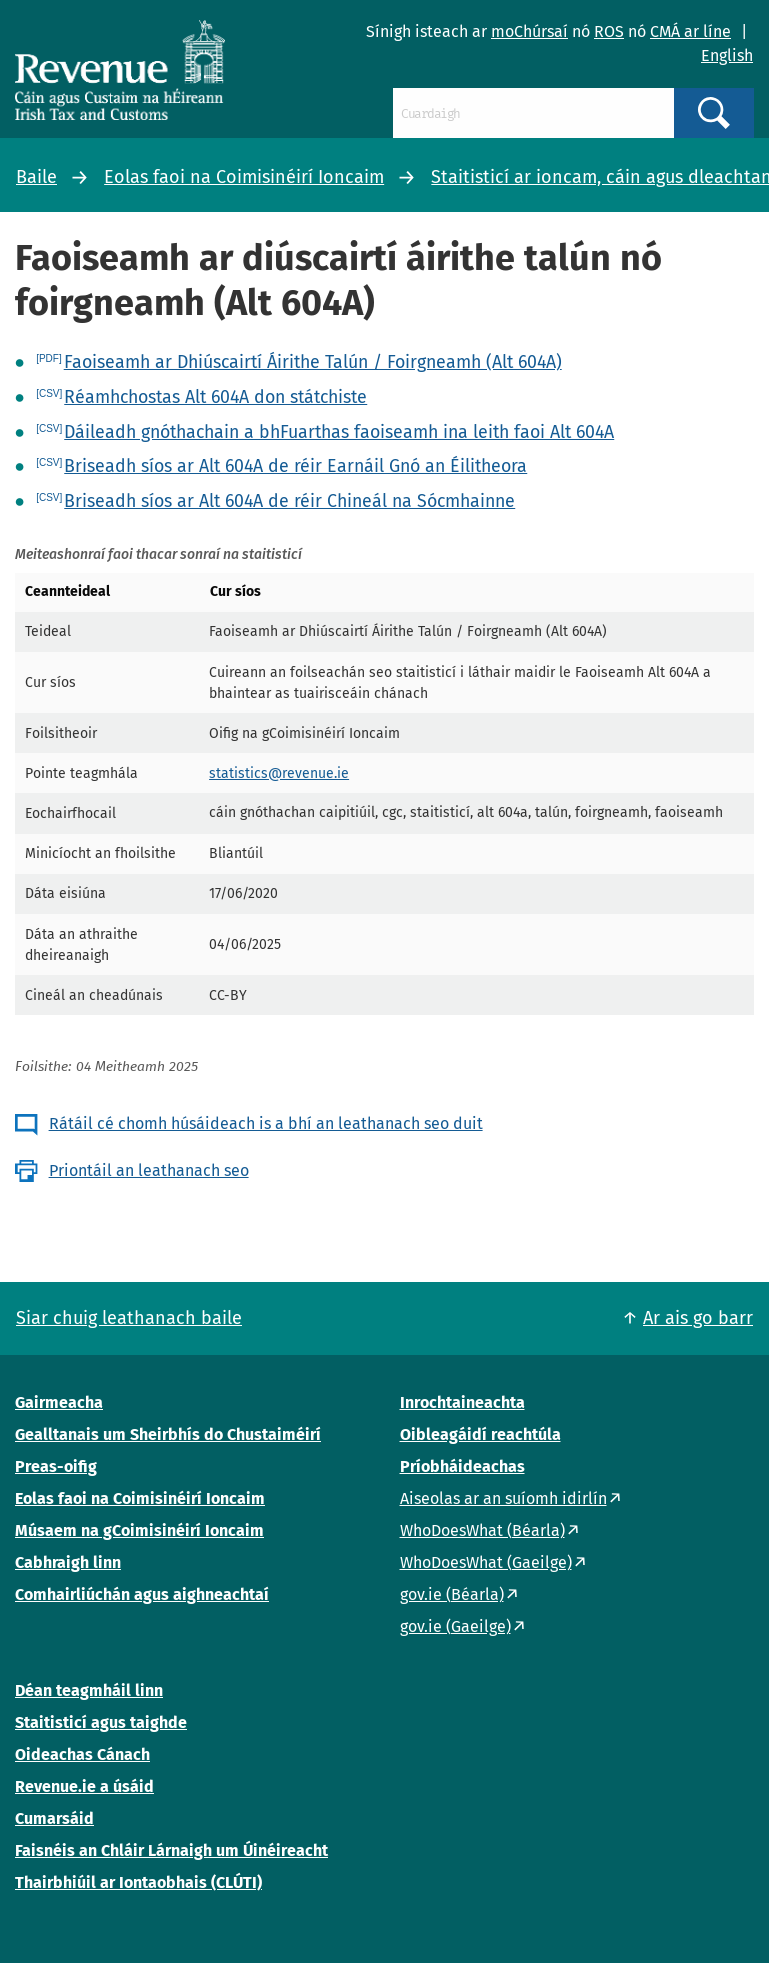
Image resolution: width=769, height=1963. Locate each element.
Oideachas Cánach (82, 1754)
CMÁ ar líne (690, 31)
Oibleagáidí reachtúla (480, 1434)
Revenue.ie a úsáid (84, 1786)
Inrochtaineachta (462, 1402)
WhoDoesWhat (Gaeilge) (486, 1562)
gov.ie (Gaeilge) (455, 1626)
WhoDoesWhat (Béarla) (482, 1530)
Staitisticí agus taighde (101, 1722)
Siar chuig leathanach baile (129, 1318)
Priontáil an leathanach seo (149, 1170)
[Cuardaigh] (533, 113)
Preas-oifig (56, 1466)
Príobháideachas (462, 1466)
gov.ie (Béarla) (452, 1594)
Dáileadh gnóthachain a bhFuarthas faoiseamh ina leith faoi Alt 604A (339, 432)
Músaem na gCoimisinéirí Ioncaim (139, 1530)
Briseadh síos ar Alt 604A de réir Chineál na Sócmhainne (289, 501)
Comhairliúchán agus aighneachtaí (142, 1594)
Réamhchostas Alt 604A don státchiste (215, 397)
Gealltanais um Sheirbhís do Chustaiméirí (168, 1434)
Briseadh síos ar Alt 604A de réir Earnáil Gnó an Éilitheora (295, 466)
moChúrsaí (529, 31)
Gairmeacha (59, 1402)
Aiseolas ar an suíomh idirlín (503, 1498)
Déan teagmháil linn (89, 1690)
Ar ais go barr (698, 1318)
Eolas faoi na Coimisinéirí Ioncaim (244, 177)
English (727, 55)
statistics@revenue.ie (279, 773)
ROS (609, 31)
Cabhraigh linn (68, 1562)
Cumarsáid (54, 1818)
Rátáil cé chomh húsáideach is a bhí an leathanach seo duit (266, 1123)
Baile (36, 177)
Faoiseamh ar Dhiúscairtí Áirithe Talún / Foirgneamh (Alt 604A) (313, 362)
